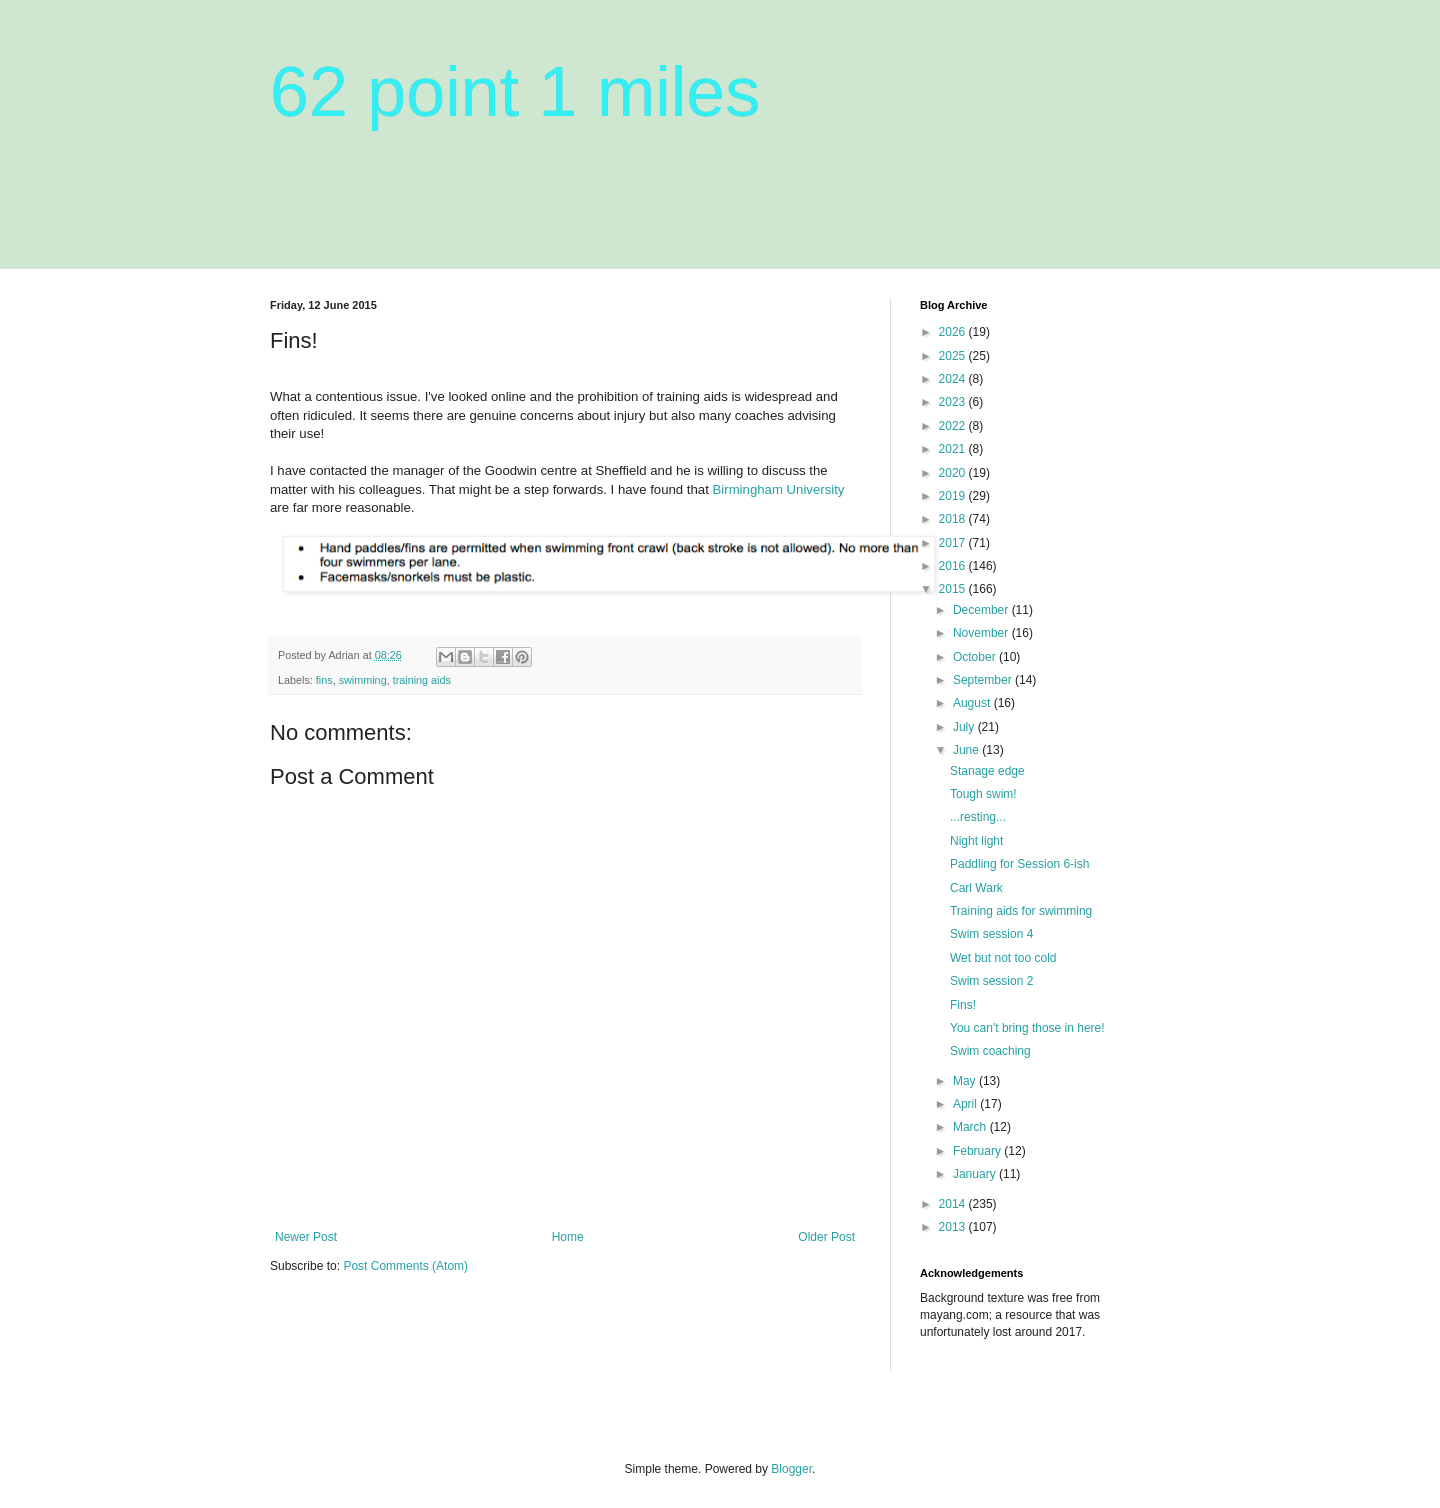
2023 (954, 402)
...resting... (978, 817)
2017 (954, 543)
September (984, 680)
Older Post (826, 1237)
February (978, 1151)
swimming (363, 680)
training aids (422, 680)
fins (324, 680)
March (971, 1127)
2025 (954, 356)
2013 (954, 1227)
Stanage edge (987, 771)
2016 (954, 566)
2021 (954, 449)
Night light (976, 841)
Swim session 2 (991, 981)
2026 (954, 332)
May (966, 1081)
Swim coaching (990, 1051)
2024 (954, 379)
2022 (954, 426)
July (965, 727)
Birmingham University (779, 489)
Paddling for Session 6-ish (1019, 864)
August (973, 703)
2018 (954, 519)
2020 (954, 473)
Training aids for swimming (1021, 911)
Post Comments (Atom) (405, 1266)
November (982, 633)
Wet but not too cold (1003, 958)
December (982, 610)
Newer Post (306, 1237)
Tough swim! (983, 794)
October (976, 657)
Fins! (963, 1005)
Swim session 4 (991, 934)
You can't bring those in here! (1027, 1028)
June (967, 750)
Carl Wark (976, 888)
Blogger (791, 1469)
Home (568, 1237)
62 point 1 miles (515, 92)
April (966, 1104)
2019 (954, 496)
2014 (954, 1204)
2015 (954, 589)
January (976, 1174)
